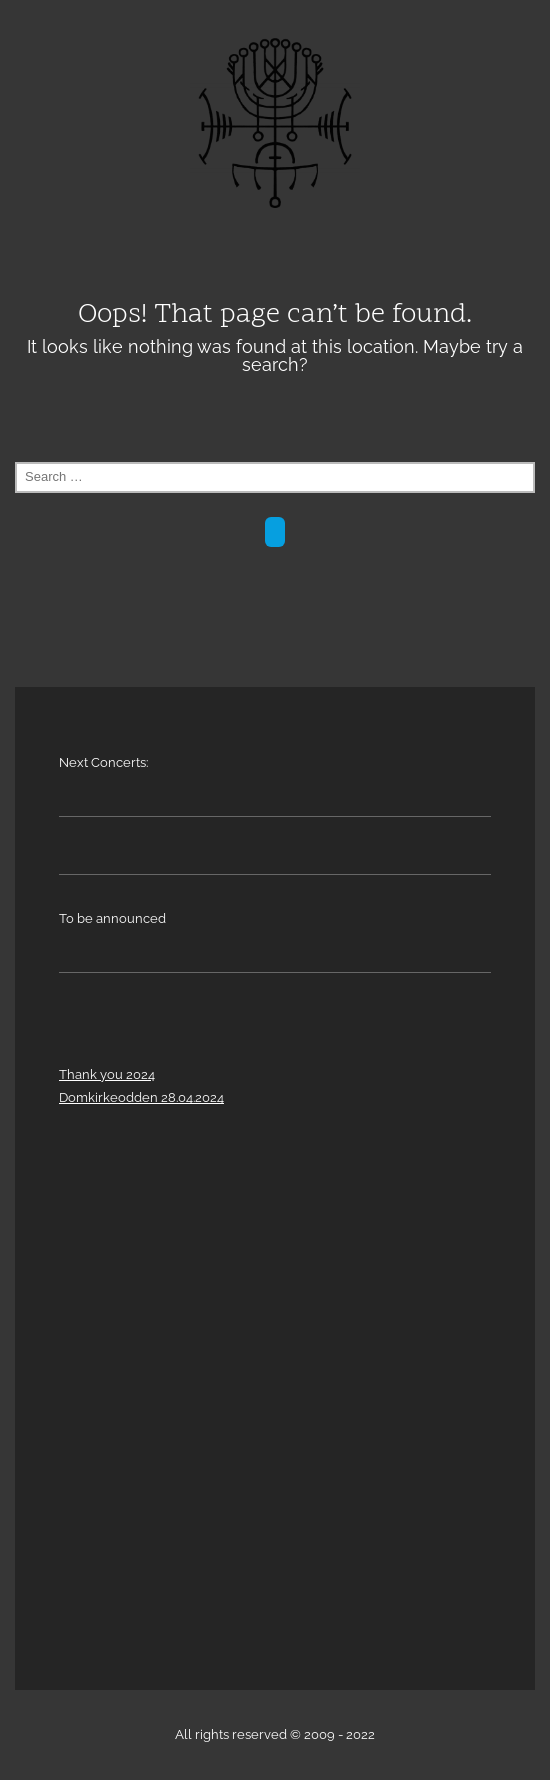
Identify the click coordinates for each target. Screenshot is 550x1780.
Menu (275, 255)
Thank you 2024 (107, 1074)
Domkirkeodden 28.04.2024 (141, 1097)
